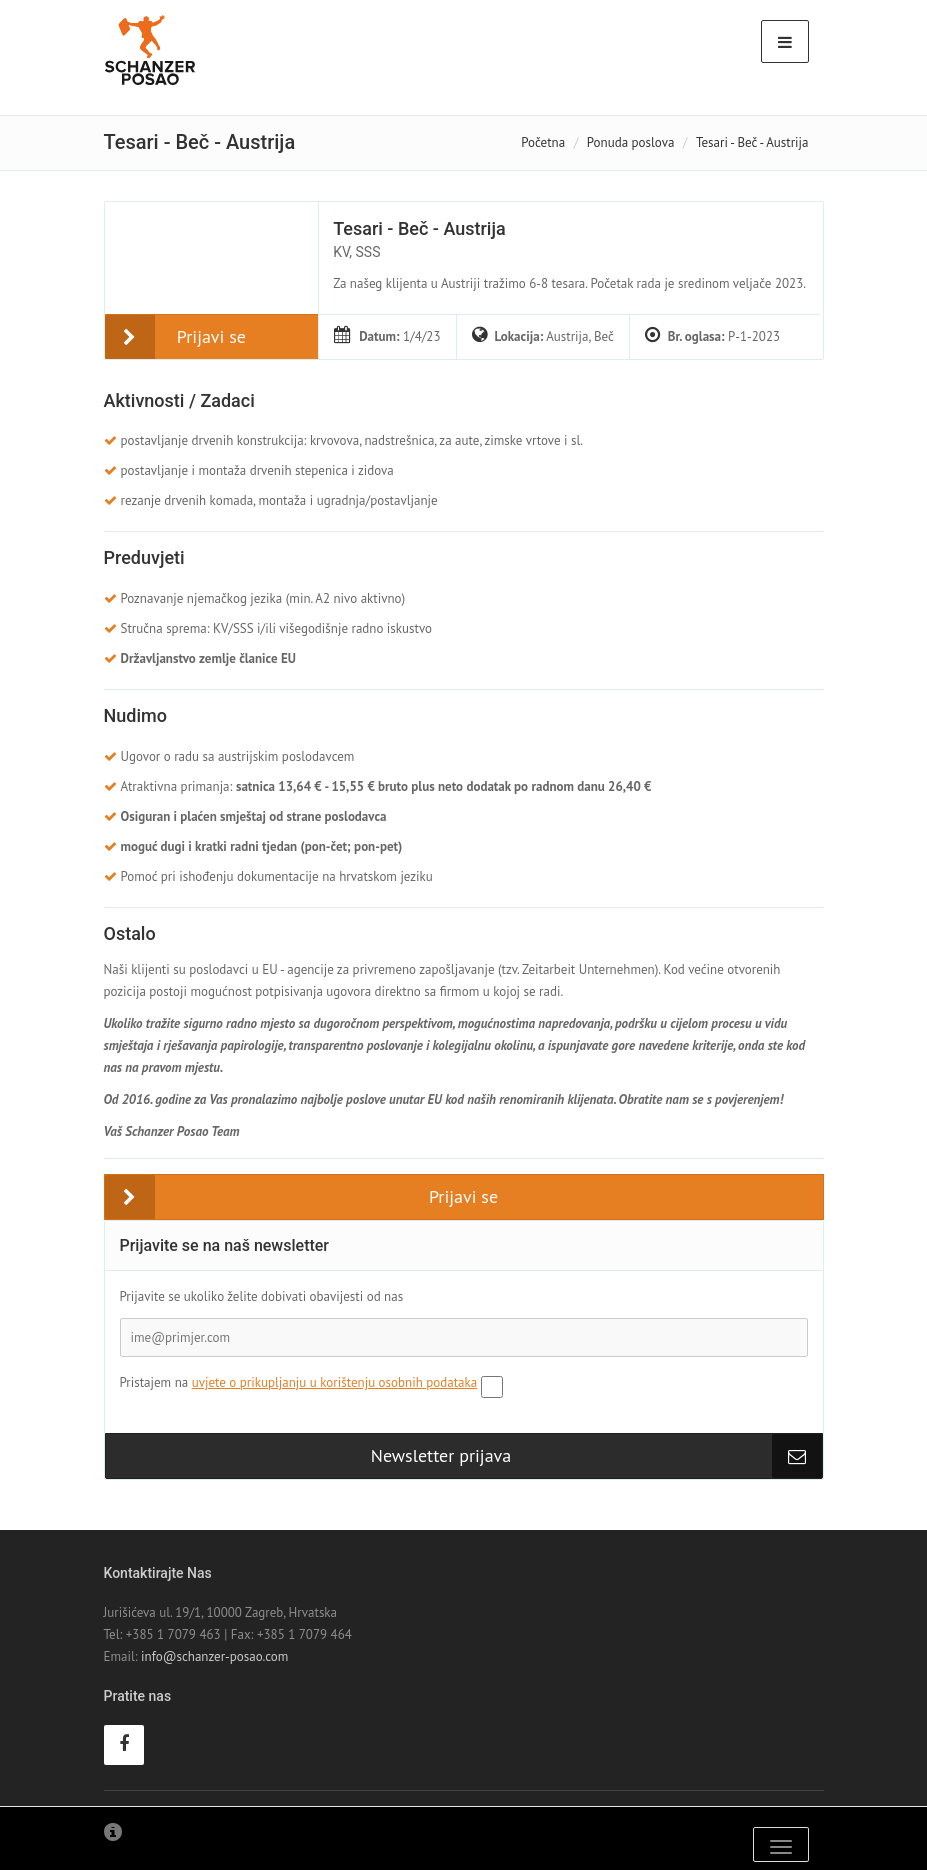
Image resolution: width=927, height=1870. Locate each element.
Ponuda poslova (631, 142)
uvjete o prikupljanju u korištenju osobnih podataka (335, 1382)
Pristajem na (299, 1382)
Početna (543, 142)
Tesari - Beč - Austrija (419, 228)
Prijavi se (211, 336)
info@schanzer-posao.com (214, 1656)
